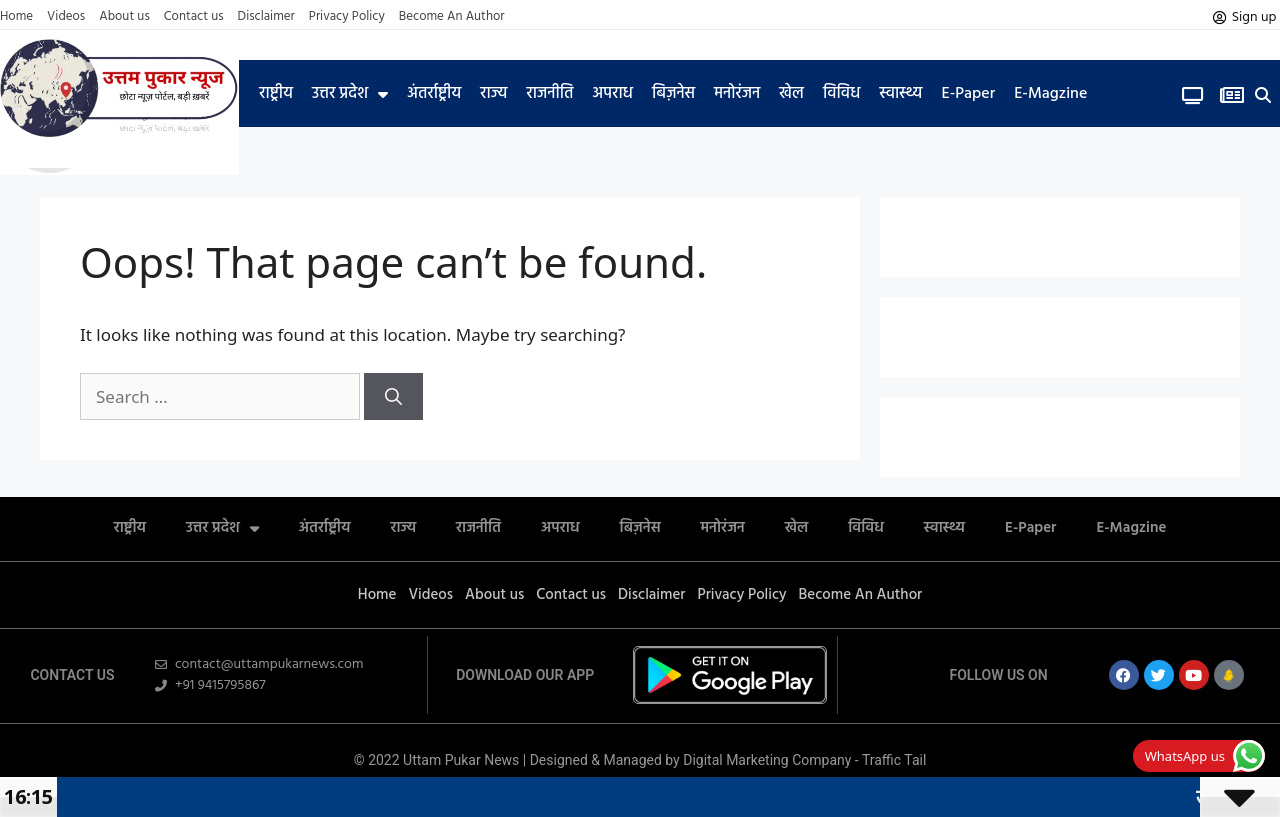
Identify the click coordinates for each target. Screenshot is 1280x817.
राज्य (493, 94)
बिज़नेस (673, 94)
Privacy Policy (347, 17)
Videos (66, 17)
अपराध (613, 94)
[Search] (393, 397)
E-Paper (968, 94)
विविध (841, 94)
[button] (1262, 95)
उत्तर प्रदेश (350, 94)
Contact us (194, 17)
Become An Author (452, 17)
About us (124, 17)
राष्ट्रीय (276, 94)
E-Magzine (1050, 94)
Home (16, 17)
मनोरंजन (737, 94)
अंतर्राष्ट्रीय (434, 94)
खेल (791, 94)
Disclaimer (266, 17)
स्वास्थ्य (900, 94)
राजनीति (549, 94)
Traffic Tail (894, 760)
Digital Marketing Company (769, 760)
